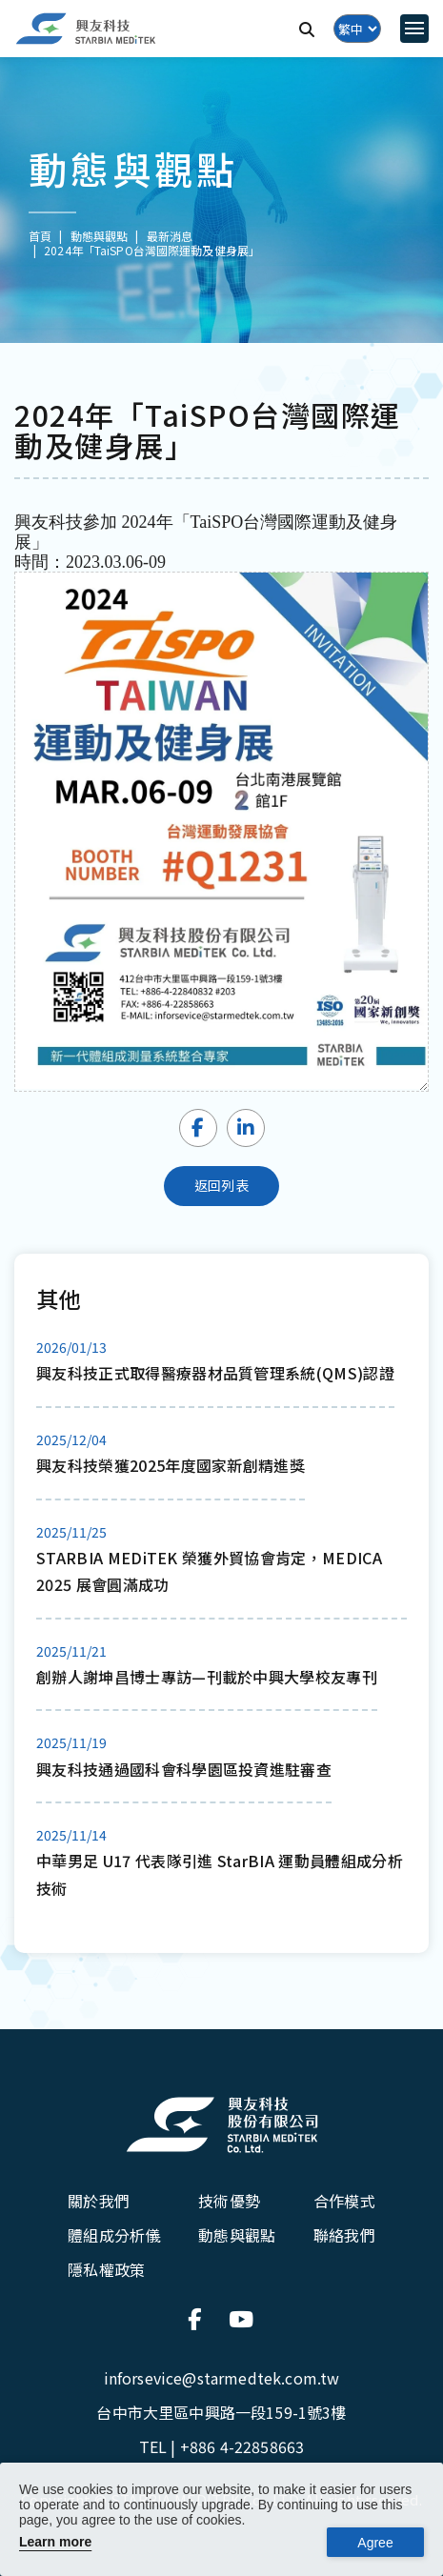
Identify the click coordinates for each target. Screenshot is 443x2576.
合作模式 (344, 2200)
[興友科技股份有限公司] (222, 2124)
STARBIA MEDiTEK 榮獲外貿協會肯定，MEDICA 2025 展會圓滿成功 (209, 1571)
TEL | (221, 2446)
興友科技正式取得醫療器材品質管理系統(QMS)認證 (215, 1372)
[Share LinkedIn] (246, 1128)
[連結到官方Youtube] (242, 2318)
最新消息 (169, 235)
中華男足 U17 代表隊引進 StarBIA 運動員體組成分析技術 (219, 1874)
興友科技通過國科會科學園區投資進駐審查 (184, 1769)
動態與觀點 (236, 2235)
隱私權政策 (106, 2269)
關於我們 (99, 2200)
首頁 (40, 235)
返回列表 (221, 1185)
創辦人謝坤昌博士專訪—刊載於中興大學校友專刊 (206, 1676)
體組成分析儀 (114, 2235)
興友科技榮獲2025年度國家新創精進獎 (170, 1465)
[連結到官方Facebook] (201, 2318)
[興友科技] (85, 29)
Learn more (55, 2541)
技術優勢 (229, 2200)
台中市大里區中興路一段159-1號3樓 (221, 2412)
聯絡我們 (344, 2235)
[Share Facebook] (198, 1128)
